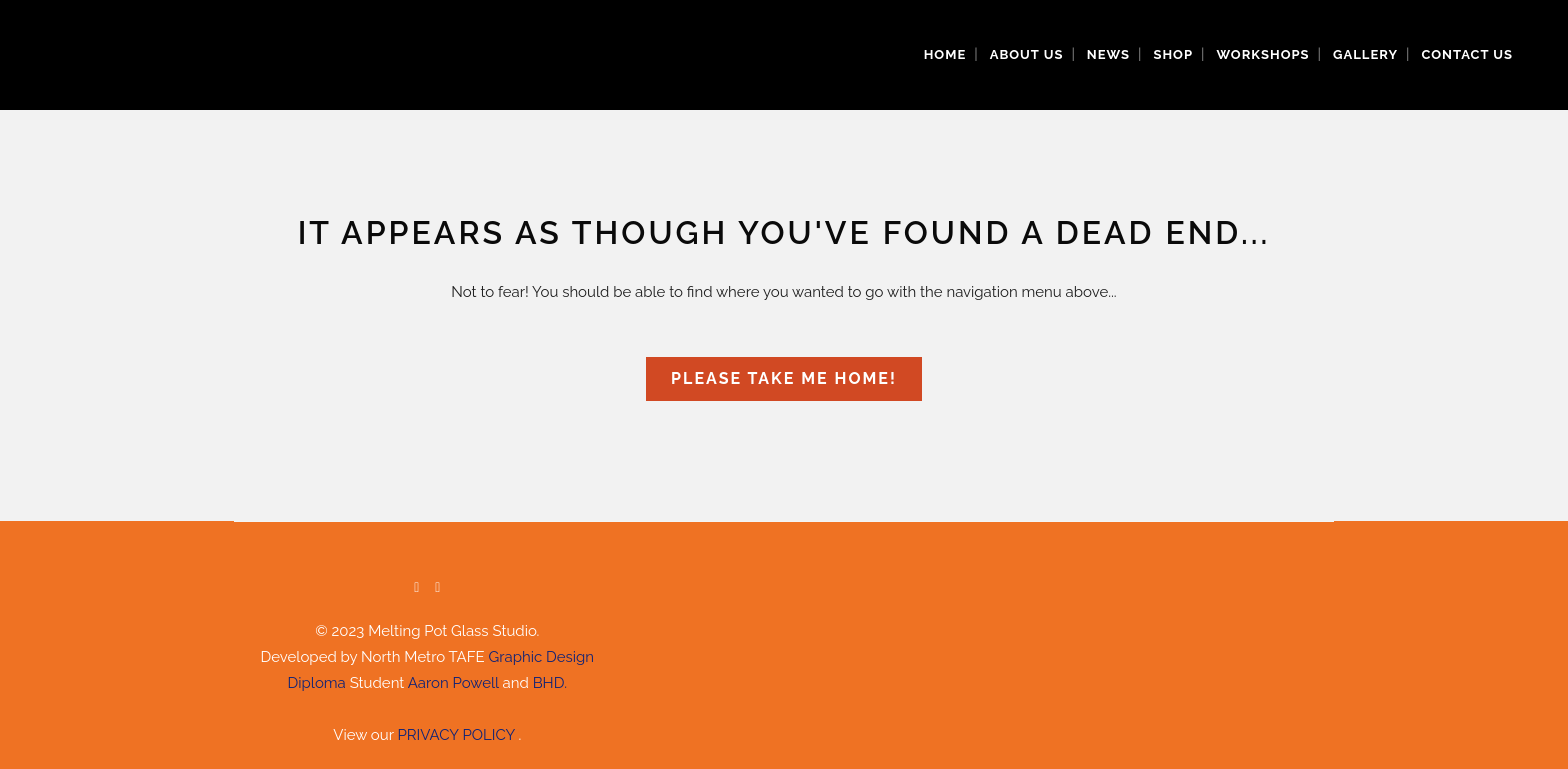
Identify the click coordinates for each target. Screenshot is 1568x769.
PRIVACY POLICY (457, 735)
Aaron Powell (453, 683)
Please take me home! (784, 378)
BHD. (550, 683)
